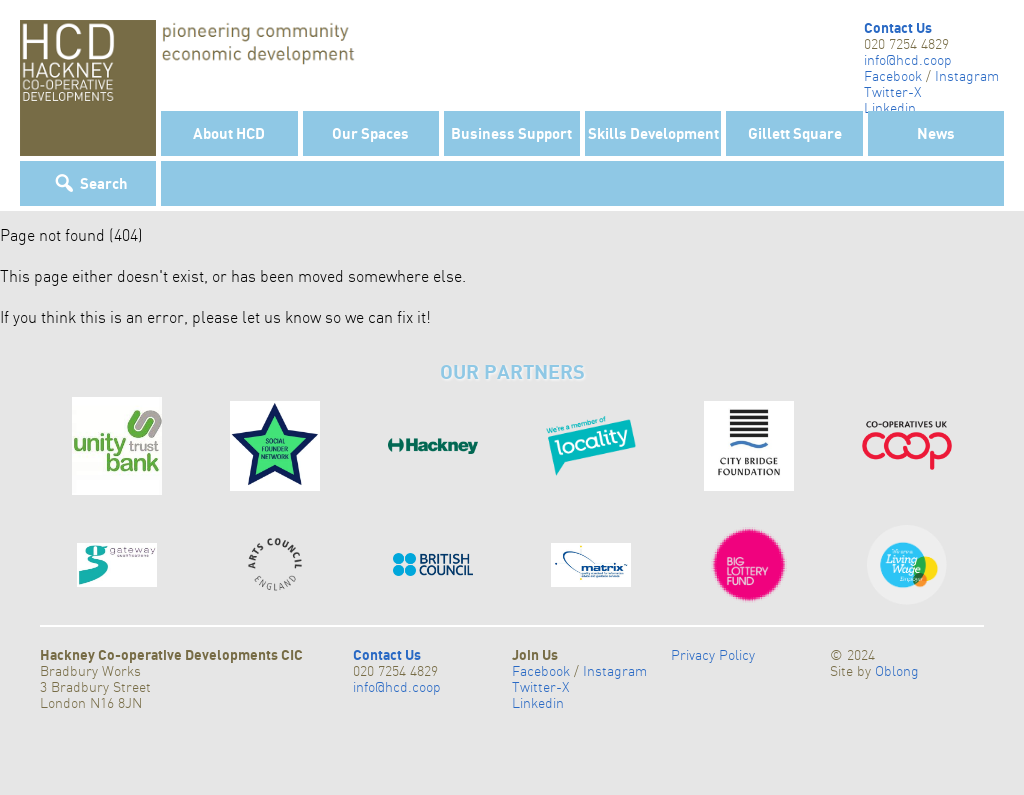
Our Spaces (370, 133)
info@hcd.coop (908, 60)
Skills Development (653, 133)
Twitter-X (892, 92)
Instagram (967, 76)
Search (104, 183)
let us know (281, 317)
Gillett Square (795, 133)
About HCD (229, 133)
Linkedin (890, 108)
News (936, 133)
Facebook (893, 76)
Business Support (511, 133)
